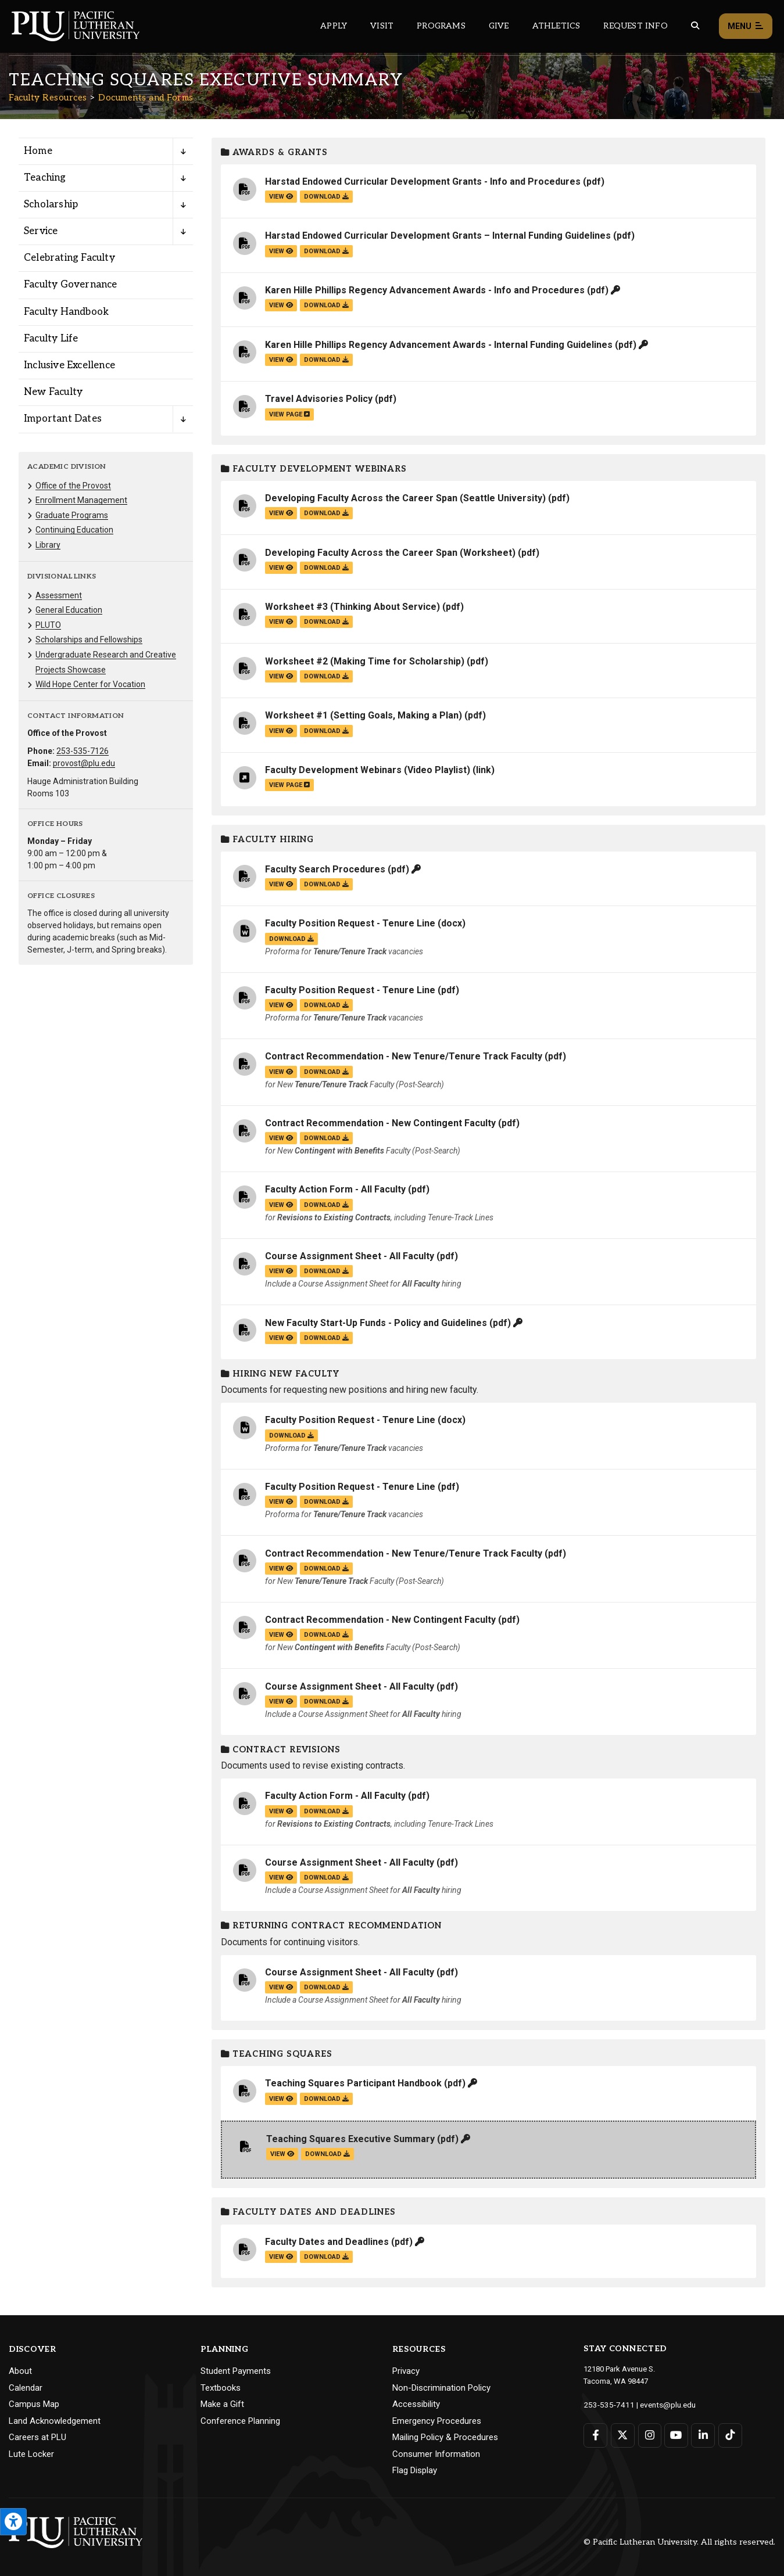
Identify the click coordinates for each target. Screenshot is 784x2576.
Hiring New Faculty (280, 1374)
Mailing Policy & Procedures (445, 2437)
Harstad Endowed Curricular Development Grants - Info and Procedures (423, 181)
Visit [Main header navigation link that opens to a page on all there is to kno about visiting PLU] (381, 26)
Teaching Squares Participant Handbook (353, 2083)
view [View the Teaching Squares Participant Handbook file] (281, 2099)
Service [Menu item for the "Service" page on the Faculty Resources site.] (41, 231)
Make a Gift (222, 2404)
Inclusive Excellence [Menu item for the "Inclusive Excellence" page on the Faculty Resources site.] (69, 365)
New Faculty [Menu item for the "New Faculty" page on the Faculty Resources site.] (53, 392)
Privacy (406, 2371)
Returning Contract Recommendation (331, 1926)
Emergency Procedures (436, 2421)
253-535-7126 (82, 751)
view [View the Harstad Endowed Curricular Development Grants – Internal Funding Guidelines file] (281, 251)
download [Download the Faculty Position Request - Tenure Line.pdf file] (326, 1005)
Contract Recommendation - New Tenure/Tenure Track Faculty (403, 1056)
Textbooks (221, 2388)
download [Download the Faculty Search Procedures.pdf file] (326, 884)
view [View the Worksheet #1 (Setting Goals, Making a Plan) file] (281, 731)
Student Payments (236, 2371)
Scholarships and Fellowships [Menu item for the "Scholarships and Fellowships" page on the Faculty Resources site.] (88, 639)
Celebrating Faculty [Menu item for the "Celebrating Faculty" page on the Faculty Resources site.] (69, 258)
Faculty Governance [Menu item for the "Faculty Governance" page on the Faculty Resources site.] (70, 284)
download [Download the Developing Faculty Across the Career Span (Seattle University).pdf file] (326, 513)
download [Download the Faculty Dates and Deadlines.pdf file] (326, 2257)
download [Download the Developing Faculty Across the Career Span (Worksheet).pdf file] (326, 568)
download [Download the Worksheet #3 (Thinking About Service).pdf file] (326, 622)
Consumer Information (436, 2454)
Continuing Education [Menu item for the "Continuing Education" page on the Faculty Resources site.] (74, 529)
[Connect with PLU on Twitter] (622, 2434)
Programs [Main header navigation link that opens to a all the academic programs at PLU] (441, 26)
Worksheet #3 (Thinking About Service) (352, 606)
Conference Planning (240, 2421)
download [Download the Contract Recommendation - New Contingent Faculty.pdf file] (326, 1138)
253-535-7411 (606, 2404)
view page (289, 414)
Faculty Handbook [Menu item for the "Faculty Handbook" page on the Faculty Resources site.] (66, 312)
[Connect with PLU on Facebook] (595, 2434)
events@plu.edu (661, 2404)
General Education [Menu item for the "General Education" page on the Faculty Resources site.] (68, 610)
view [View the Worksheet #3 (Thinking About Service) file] (281, 622)
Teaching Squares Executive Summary (350, 2138)
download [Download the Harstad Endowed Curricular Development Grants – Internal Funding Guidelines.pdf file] (326, 251)
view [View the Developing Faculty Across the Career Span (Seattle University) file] (281, 513)
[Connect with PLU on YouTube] (675, 2434)
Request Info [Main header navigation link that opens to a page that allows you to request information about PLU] (635, 26)
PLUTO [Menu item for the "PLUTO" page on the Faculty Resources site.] (48, 625)
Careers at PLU (37, 2437)
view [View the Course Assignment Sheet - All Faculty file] (281, 1271)
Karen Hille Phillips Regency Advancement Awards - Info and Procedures (425, 290)
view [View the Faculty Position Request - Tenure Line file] (281, 1005)
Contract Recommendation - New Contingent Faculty (380, 1123)
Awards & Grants (274, 152)
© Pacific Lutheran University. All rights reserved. (679, 2542)
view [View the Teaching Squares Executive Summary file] (282, 2154)
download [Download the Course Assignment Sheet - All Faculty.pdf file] (326, 1271)
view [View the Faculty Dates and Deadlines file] (281, 2257)
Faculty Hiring (267, 840)
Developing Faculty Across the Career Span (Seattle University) (405, 498)
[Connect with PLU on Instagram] (648, 2434)
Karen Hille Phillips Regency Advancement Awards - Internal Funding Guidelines (439, 344)
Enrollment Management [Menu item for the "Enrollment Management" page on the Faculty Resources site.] (81, 500)
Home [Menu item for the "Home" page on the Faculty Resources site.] (38, 151)
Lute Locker (31, 2454)
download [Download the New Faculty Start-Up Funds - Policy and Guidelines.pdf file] (326, 1338)
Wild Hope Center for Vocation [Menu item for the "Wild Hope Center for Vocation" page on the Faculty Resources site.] (90, 684)
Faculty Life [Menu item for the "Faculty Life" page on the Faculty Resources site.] (51, 338)
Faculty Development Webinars (314, 469)
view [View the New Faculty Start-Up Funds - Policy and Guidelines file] (281, 1338)
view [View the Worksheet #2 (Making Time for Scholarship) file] (281, 676)
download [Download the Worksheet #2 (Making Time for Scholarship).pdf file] (326, 676)
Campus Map (34, 2404)
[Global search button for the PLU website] (695, 26)
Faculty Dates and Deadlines (308, 2212)
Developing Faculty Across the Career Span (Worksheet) (390, 552)
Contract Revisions (281, 1750)
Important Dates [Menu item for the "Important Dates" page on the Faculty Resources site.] (63, 419)
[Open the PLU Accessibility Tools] (13, 2521)
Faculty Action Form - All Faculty (335, 1189)
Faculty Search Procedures (325, 869)
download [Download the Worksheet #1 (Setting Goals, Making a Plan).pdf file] (326, 731)
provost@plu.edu (84, 763)
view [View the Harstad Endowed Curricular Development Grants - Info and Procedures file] (281, 196)
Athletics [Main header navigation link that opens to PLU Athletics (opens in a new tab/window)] (556, 26)
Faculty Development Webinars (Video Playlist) (367, 769)
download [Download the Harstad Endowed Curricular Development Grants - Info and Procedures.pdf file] (326, 196)
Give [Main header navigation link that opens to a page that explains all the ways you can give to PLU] (499, 26)
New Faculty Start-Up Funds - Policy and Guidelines (376, 1322)
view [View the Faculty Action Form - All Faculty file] (281, 1205)
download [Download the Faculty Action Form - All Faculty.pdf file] (326, 1205)
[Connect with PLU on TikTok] (728, 2434)
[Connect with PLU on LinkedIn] (701, 2434)
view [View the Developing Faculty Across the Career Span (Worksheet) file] (281, 568)
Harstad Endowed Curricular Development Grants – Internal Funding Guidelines (438, 235)
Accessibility (416, 2404)
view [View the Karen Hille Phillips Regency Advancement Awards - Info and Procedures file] (281, 305)
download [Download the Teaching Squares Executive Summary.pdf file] (327, 2154)
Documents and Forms (146, 97)
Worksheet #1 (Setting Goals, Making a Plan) (363, 715)
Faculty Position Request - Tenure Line (350, 923)
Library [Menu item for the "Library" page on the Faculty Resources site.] (47, 544)
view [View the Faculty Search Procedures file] (281, 884)
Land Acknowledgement (55, 2421)
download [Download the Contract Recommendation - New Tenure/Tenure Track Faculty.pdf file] (326, 1072)
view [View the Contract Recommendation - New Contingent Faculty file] (281, 1138)
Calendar (25, 2388)
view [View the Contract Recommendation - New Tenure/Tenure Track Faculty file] (281, 1072)
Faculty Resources (48, 97)
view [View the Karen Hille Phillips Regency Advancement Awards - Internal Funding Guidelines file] (281, 360)
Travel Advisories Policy (319, 398)
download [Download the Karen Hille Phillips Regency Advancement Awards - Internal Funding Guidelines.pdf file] (326, 360)
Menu (746, 26)
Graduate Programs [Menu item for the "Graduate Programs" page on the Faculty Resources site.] (71, 515)
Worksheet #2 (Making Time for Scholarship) (364, 661)
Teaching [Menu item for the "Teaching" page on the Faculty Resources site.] (45, 178)
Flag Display (414, 2470)
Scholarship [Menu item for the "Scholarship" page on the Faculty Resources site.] (51, 204)
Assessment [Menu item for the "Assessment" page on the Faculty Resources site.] (58, 595)
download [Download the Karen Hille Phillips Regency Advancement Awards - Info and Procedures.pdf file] (326, 305)
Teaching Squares (276, 2054)
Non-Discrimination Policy (441, 2388)
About (20, 2371)
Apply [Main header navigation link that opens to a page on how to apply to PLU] (333, 26)
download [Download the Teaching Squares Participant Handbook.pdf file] (326, 2099)
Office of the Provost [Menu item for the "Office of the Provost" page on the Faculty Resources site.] (73, 485)
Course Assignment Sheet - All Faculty (349, 1256)
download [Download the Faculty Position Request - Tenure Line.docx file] (291, 939)
